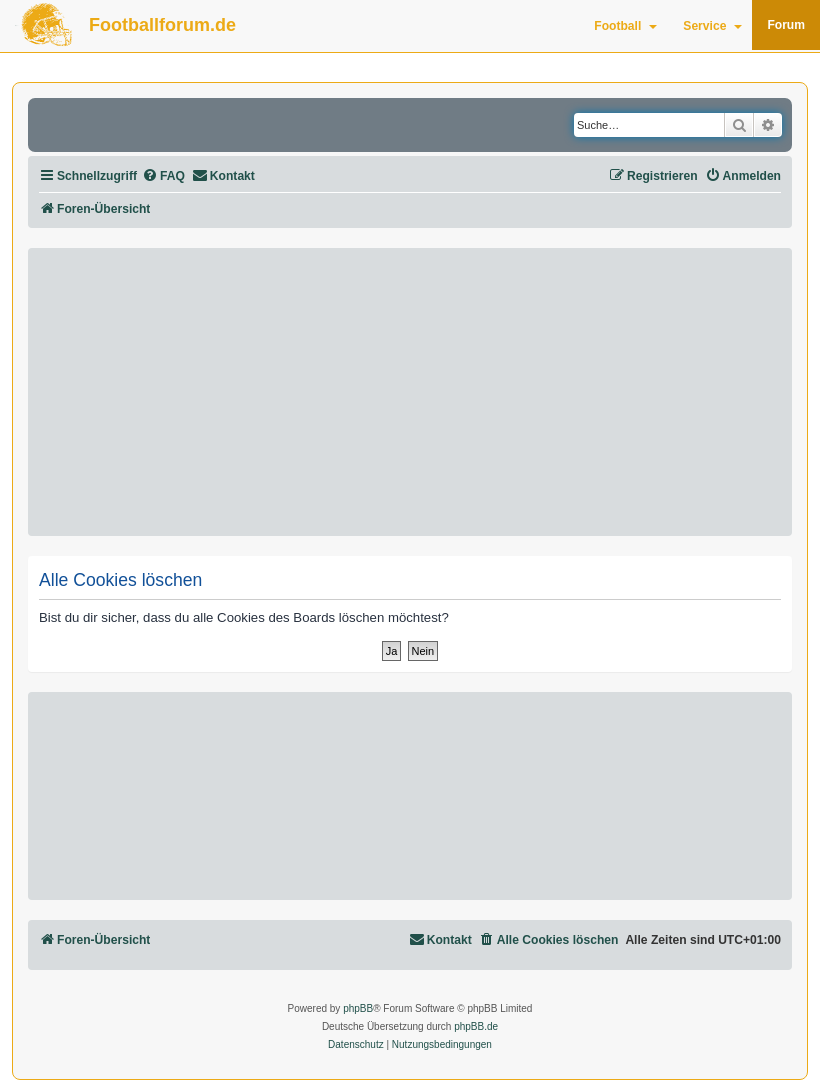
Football (625, 26)
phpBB (358, 1008)
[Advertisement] (410, 392)
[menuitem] (163, 176)
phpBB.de (476, 1026)
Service (712, 26)
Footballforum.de (162, 25)
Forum (786, 25)
